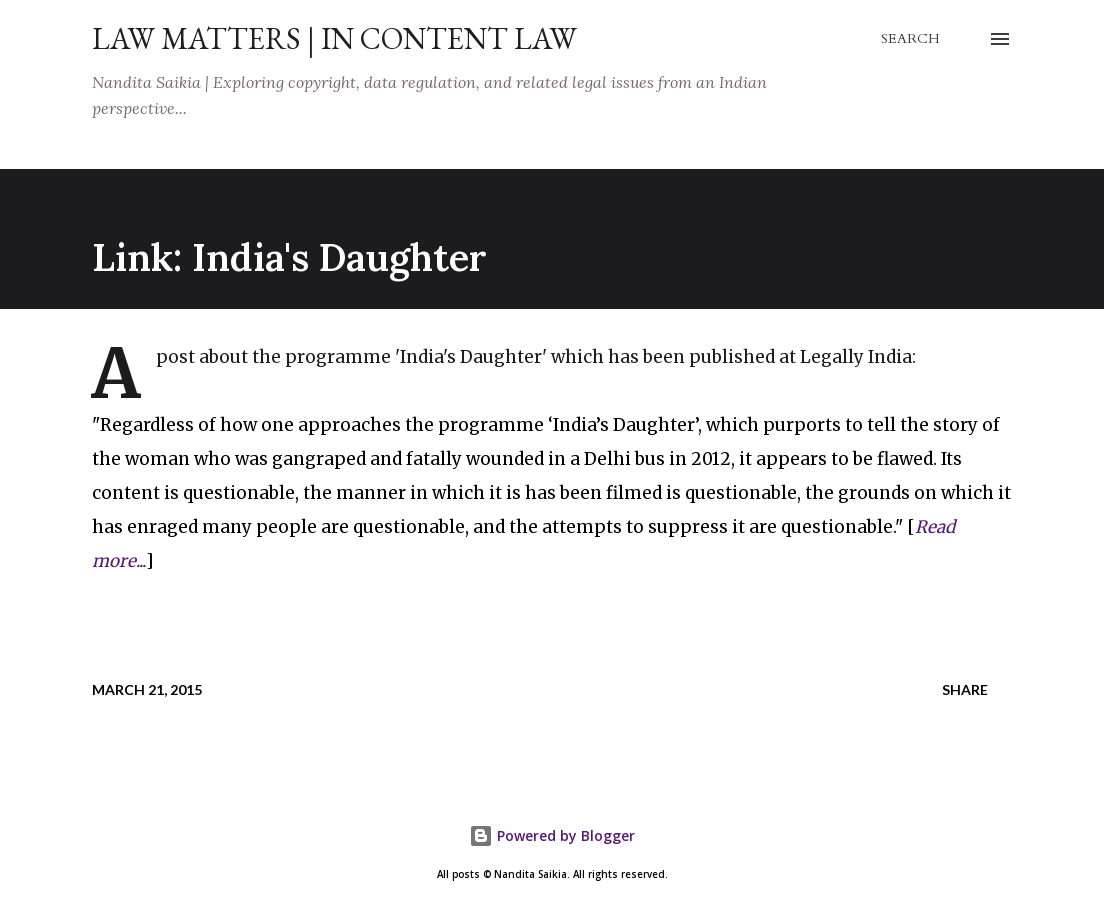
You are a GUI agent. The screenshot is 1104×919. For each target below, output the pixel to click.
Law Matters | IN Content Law (334, 38)
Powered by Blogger (552, 835)
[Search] (910, 39)
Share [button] (965, 689)
